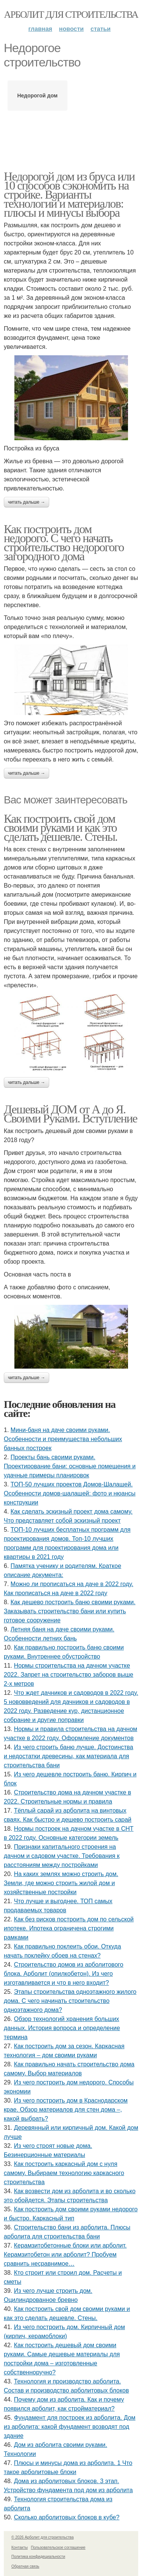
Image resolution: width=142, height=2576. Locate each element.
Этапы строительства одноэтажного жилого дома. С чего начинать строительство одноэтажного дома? (70, 2001)
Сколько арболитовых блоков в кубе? (67, 2517)
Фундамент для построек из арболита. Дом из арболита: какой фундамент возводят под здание (70, 2426)
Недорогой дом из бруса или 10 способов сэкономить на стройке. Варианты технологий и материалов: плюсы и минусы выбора (69, 194)
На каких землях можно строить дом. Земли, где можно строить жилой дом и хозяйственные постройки (61, 1883)
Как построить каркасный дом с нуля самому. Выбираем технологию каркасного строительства (64, 2173)
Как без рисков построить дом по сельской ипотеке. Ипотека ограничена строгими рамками (69, 1928)
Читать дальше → (26, 502)
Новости (71, 29)
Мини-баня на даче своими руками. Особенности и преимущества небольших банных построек (63, 1439)
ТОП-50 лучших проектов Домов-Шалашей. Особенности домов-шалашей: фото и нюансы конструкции (70, 1493)
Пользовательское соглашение (58, 2547)
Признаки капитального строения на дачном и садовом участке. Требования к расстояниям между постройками (62, 1856)
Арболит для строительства (71, 14)
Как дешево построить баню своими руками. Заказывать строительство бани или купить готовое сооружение (70, 1611)
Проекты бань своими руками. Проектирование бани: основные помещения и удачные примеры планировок (70, 1466)
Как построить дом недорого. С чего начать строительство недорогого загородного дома (64, 542)
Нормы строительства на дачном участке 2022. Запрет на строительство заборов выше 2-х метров (68, 1674)
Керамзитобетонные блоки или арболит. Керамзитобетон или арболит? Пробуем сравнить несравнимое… (65, 2254)
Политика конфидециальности (38, 2556)
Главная (40, 29)
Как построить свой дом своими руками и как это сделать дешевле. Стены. (60, 827)
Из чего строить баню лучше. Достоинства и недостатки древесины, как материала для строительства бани (68, 1756)
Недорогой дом (37, 95)
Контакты (19, 2547)
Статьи (101, 29)
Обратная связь (25, 2566)
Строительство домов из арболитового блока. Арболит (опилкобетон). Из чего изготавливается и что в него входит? (63, 1973)
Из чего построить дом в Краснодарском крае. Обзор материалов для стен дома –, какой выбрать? (66, 2109)
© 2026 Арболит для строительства (42, 2537)
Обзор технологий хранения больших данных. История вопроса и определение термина (62, 2028)
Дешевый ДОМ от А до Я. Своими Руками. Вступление (70, 1113)
